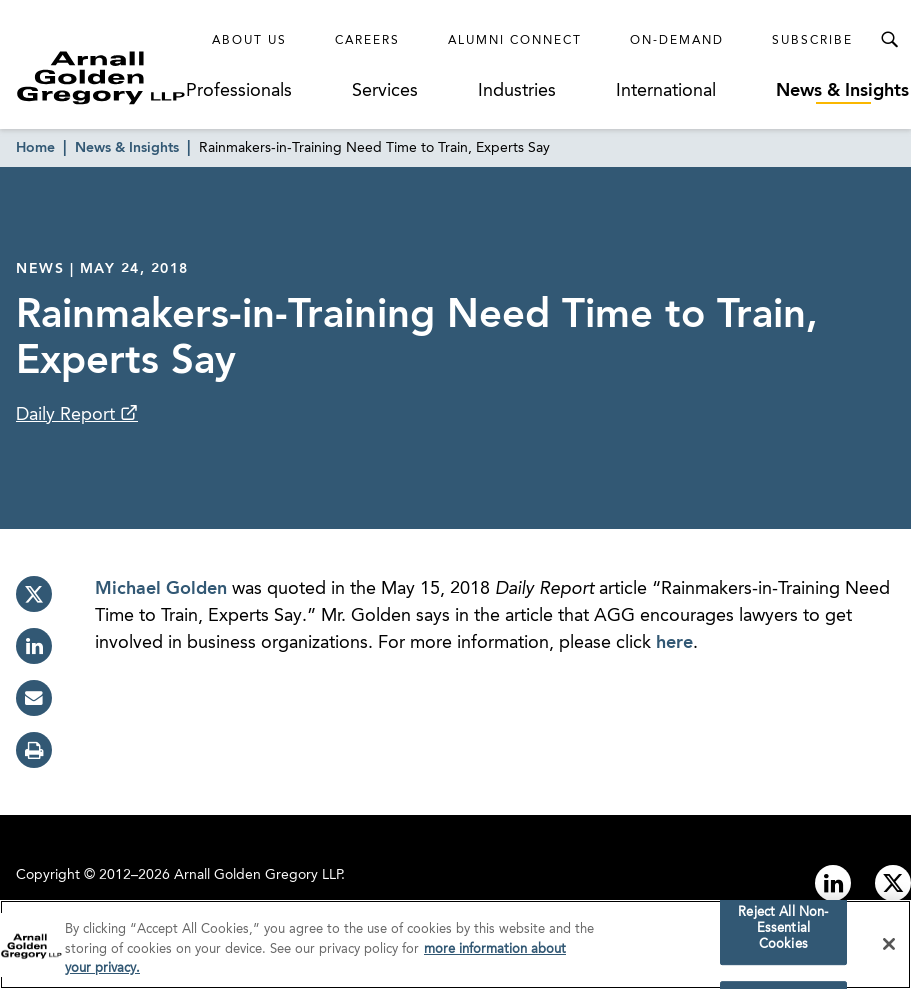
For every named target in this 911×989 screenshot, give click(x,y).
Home (35, 148)
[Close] (889, 948)
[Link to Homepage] (101, 77)
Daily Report (68, 415)
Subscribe (812, 41)
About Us (249, 41)
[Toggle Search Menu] (889, 40)
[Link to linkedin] (833, 883)
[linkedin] (34, 646)
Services (385, 91)
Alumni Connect (515, 41)
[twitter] (34, 594)
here (674, 643)
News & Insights (842, 91)
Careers (367, 41)
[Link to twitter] (893, 883)
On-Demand (677, 41)
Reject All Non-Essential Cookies (783, 933)
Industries (517, 91)
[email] (34, 698)
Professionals (239, 91)
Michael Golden (161, 589)
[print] (34, 750)
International (666, 91)
